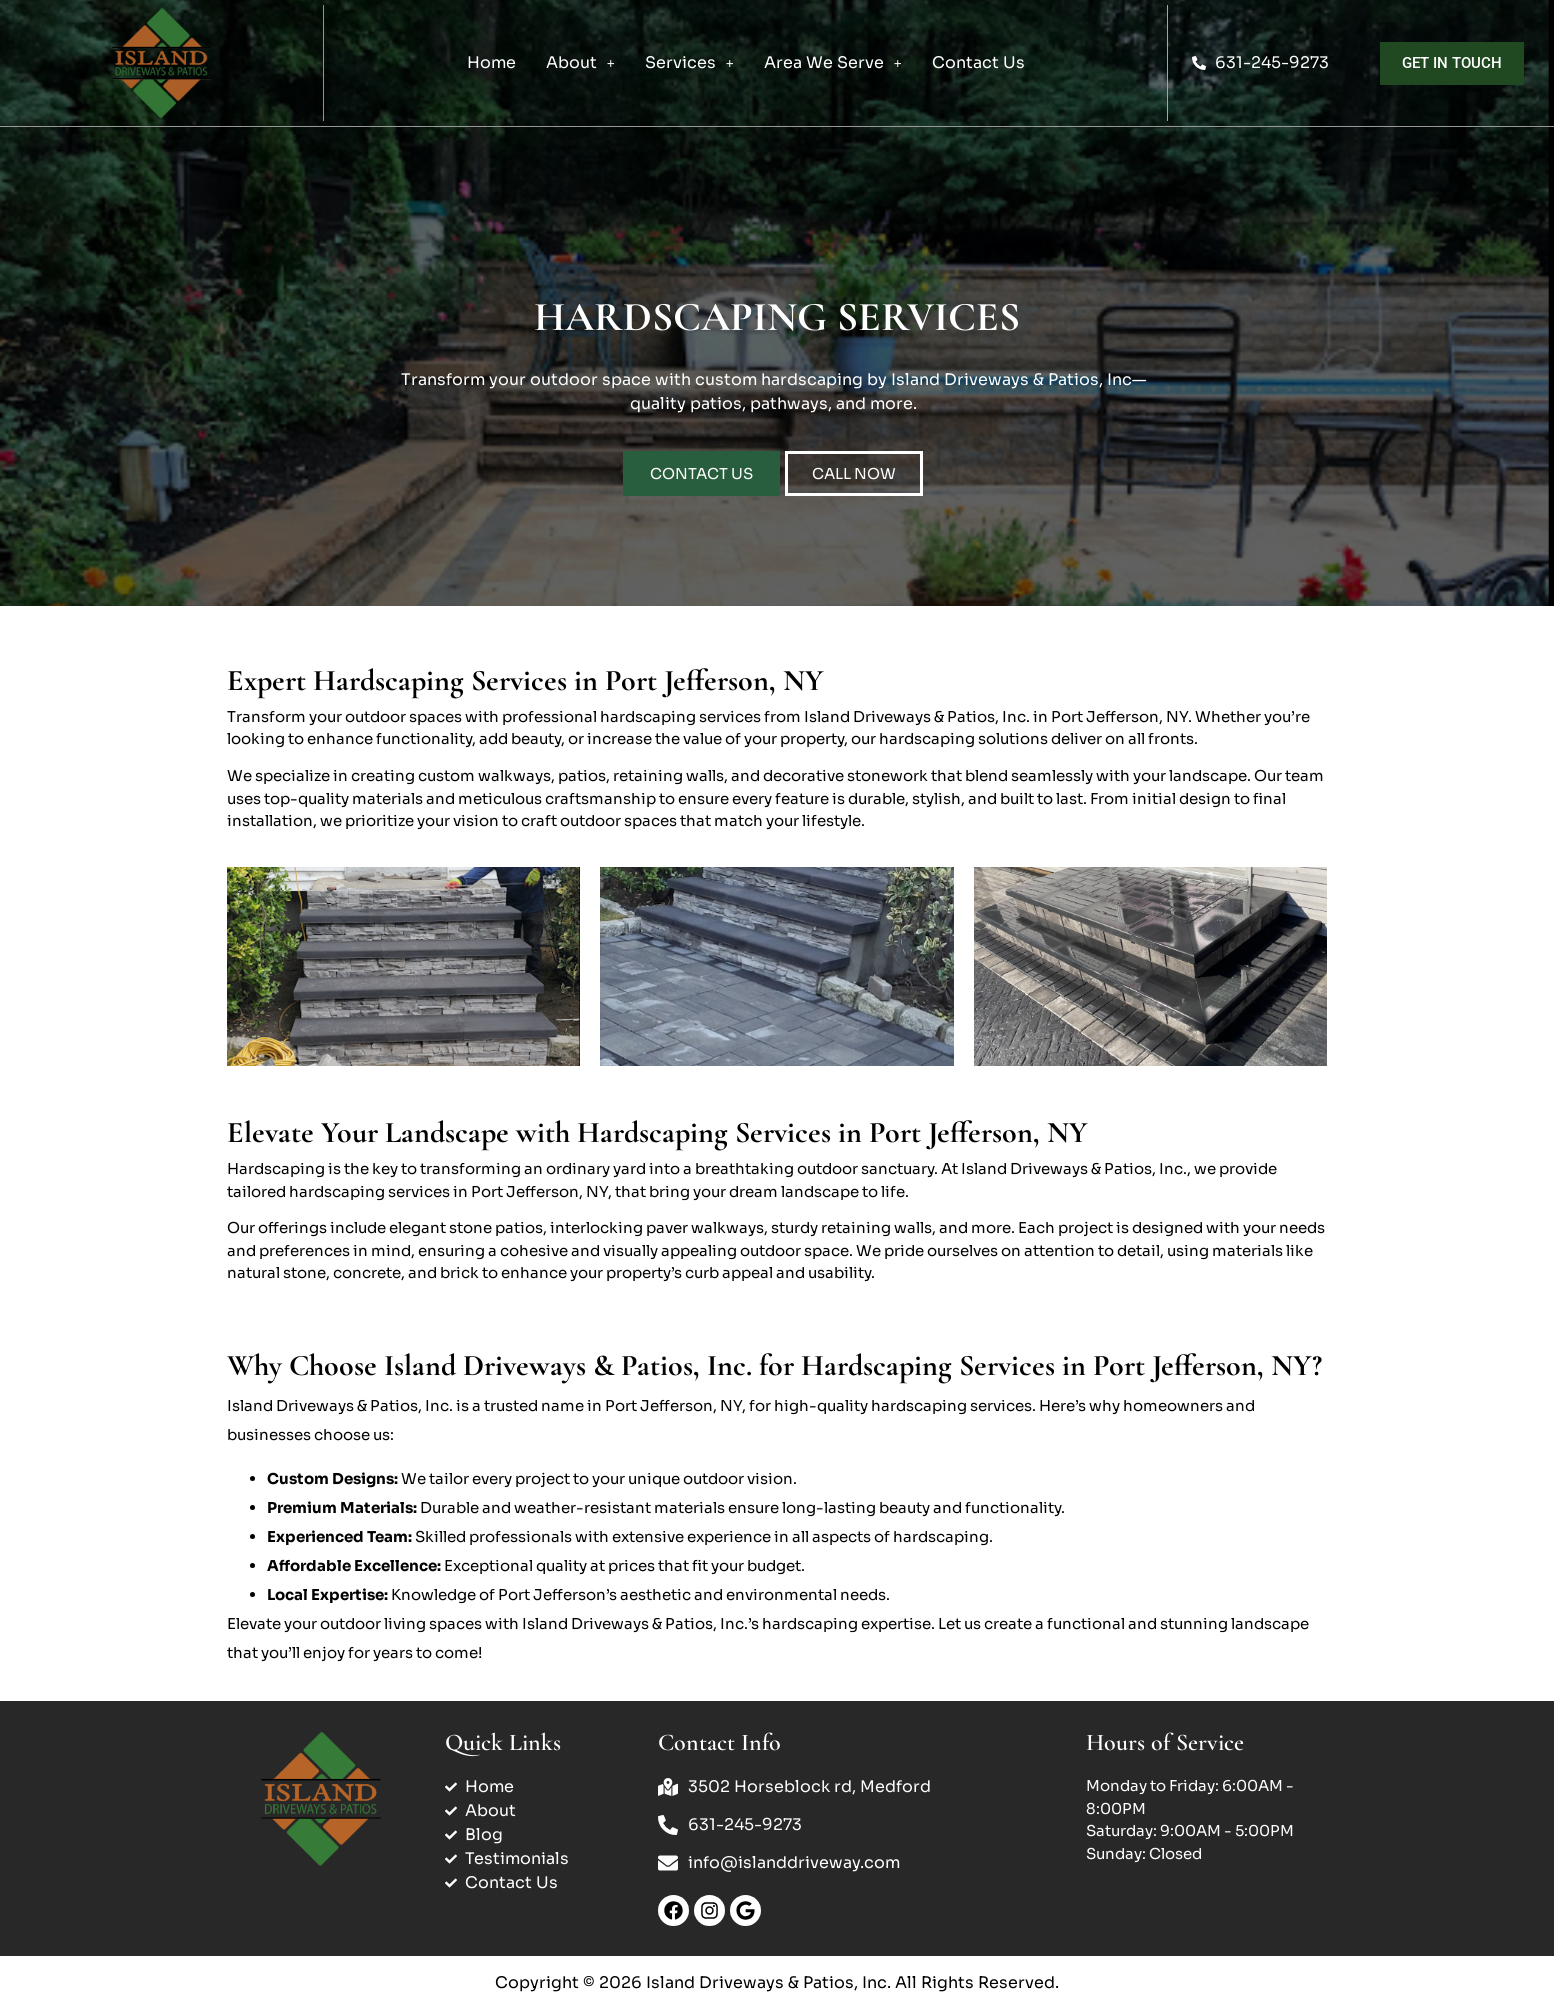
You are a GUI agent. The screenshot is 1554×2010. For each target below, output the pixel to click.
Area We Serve (833, 62)
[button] (580, 63)
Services (689, 62)
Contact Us (978, 62)
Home (491, 62)
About (580, 62)
